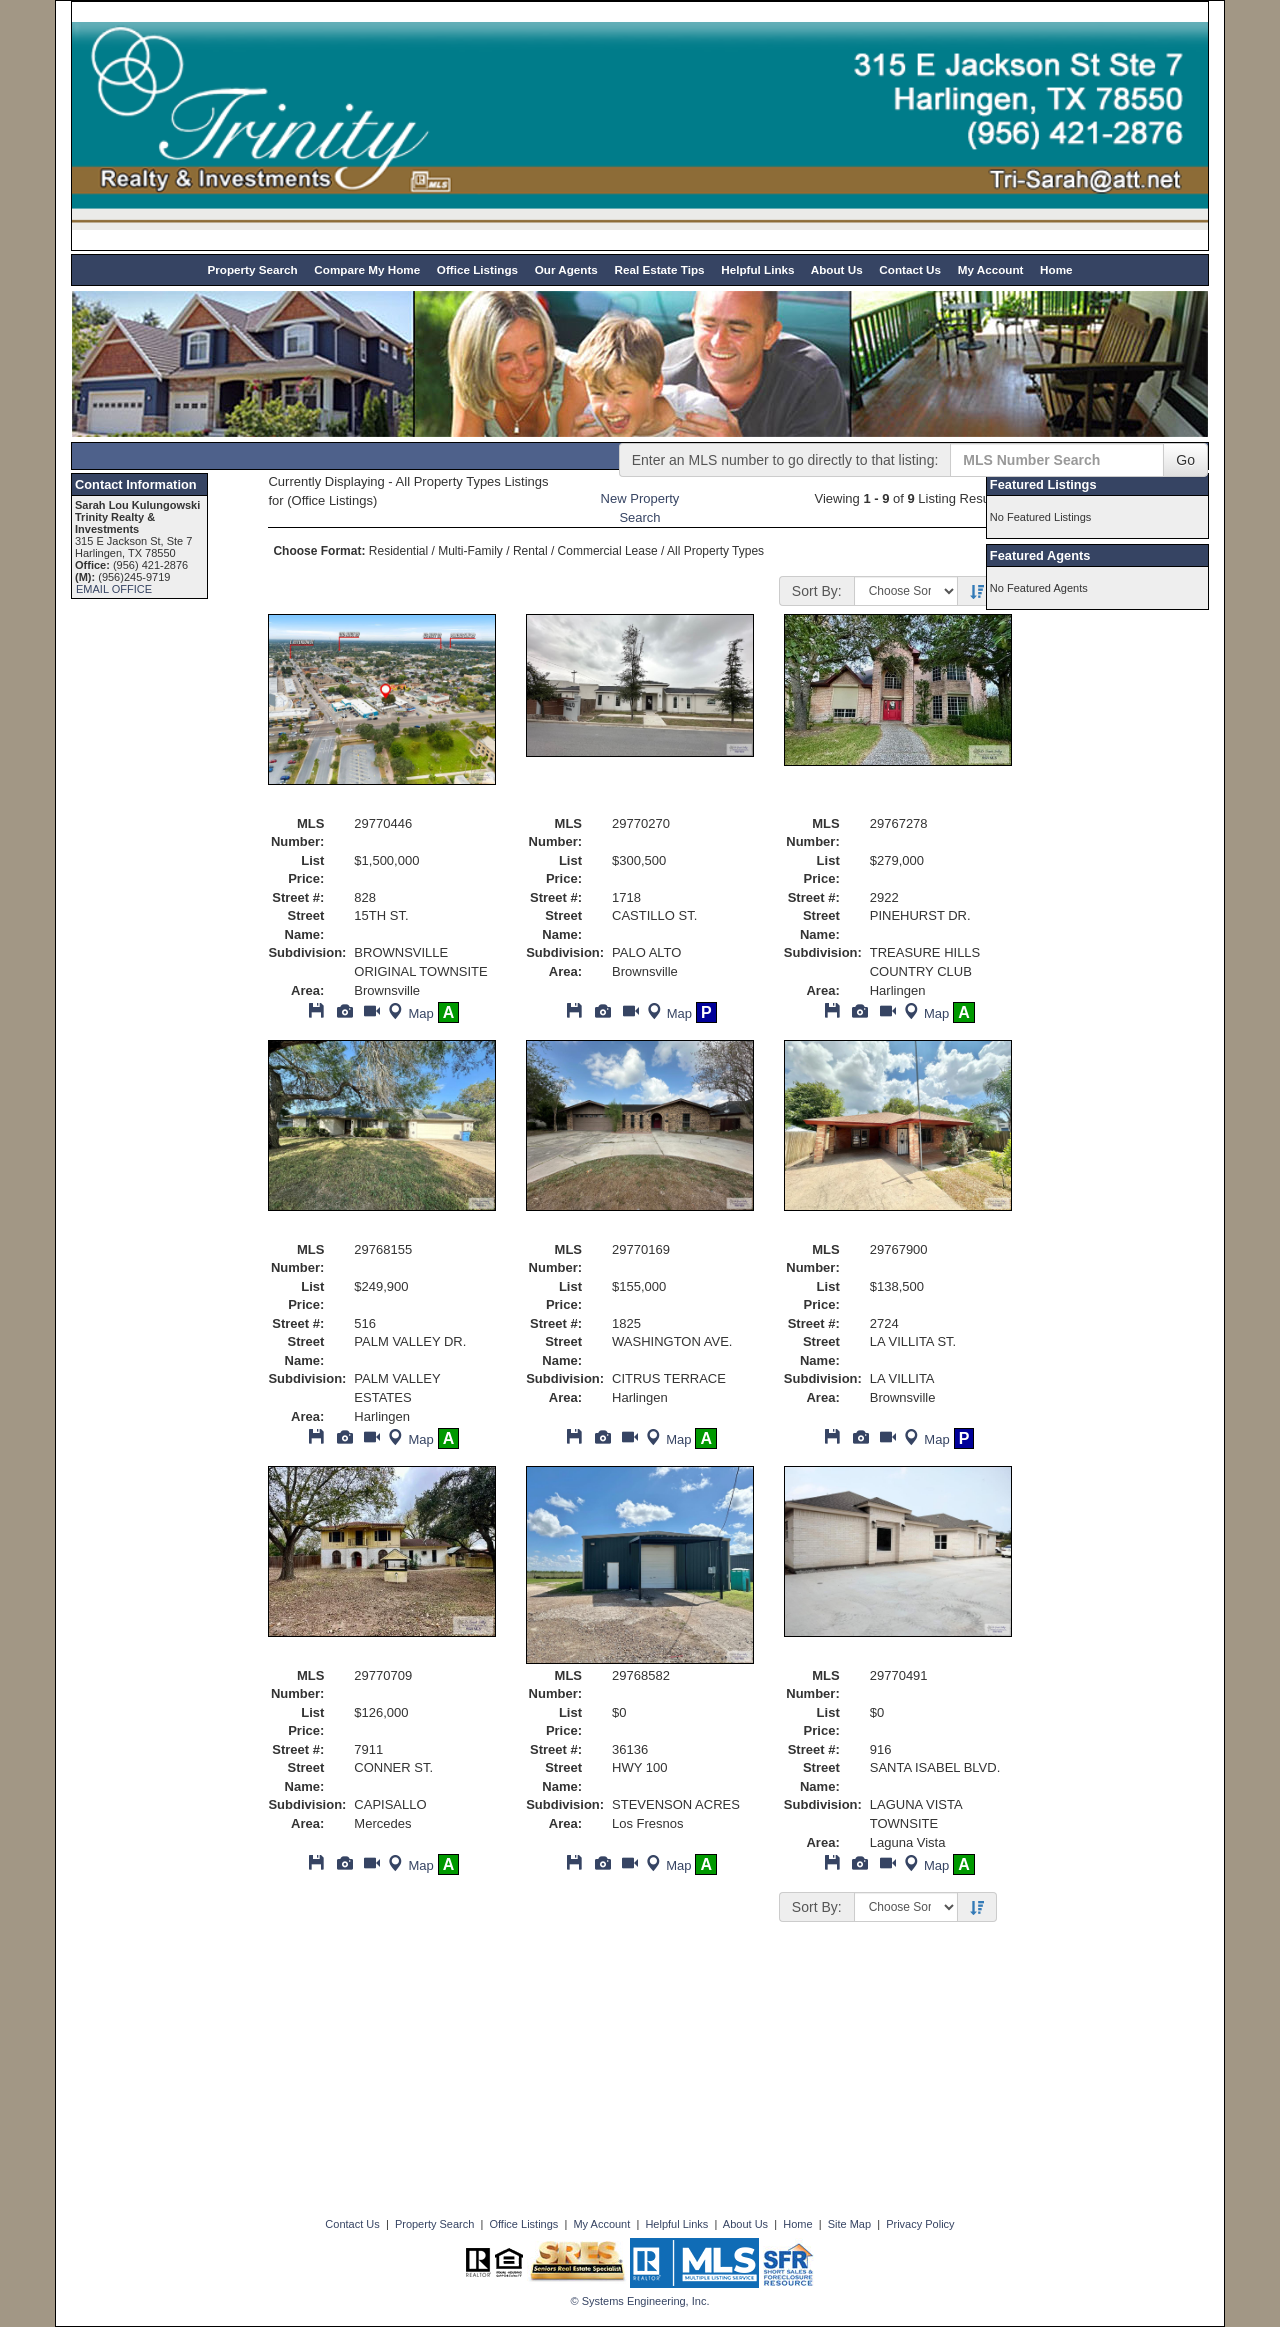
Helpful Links (757, 269)
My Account (991, 269)
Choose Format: (319, 551)
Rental (530, 551)
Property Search (252, 269)
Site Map (849, 2224)
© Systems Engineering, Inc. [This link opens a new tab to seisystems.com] (640, 2301)
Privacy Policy (920, 2224)
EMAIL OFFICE (114, 589)
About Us (837, 269)
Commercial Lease (608, 551)
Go (1185, 460)
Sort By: (817, 591)
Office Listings (477, 269)
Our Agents (566, 269)
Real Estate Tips (659, 269)
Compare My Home (367, 269)
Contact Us (910, 269)
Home (1056, 269)
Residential (398, 551)
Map (408, 1013)
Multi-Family (470, 551)
